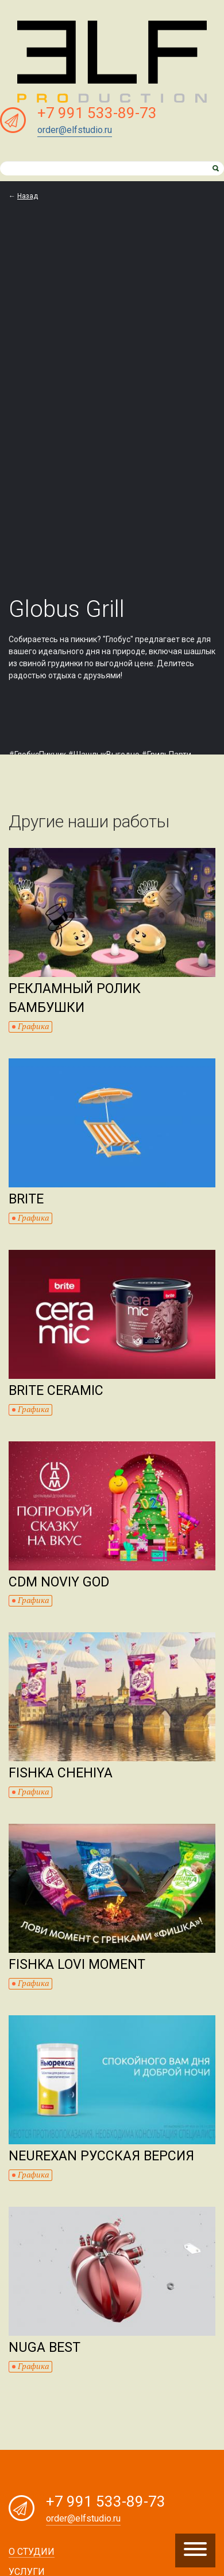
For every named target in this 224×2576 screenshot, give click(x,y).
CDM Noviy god (59, 1582)
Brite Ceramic (56, 1390)
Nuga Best (44, 2347)
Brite (26, 1199)
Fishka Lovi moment (77, 1964)
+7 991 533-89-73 (97, 113)
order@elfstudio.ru (74, 129)
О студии (32, 2551)
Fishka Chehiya (61, 1773)
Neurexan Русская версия (101, 2156)
